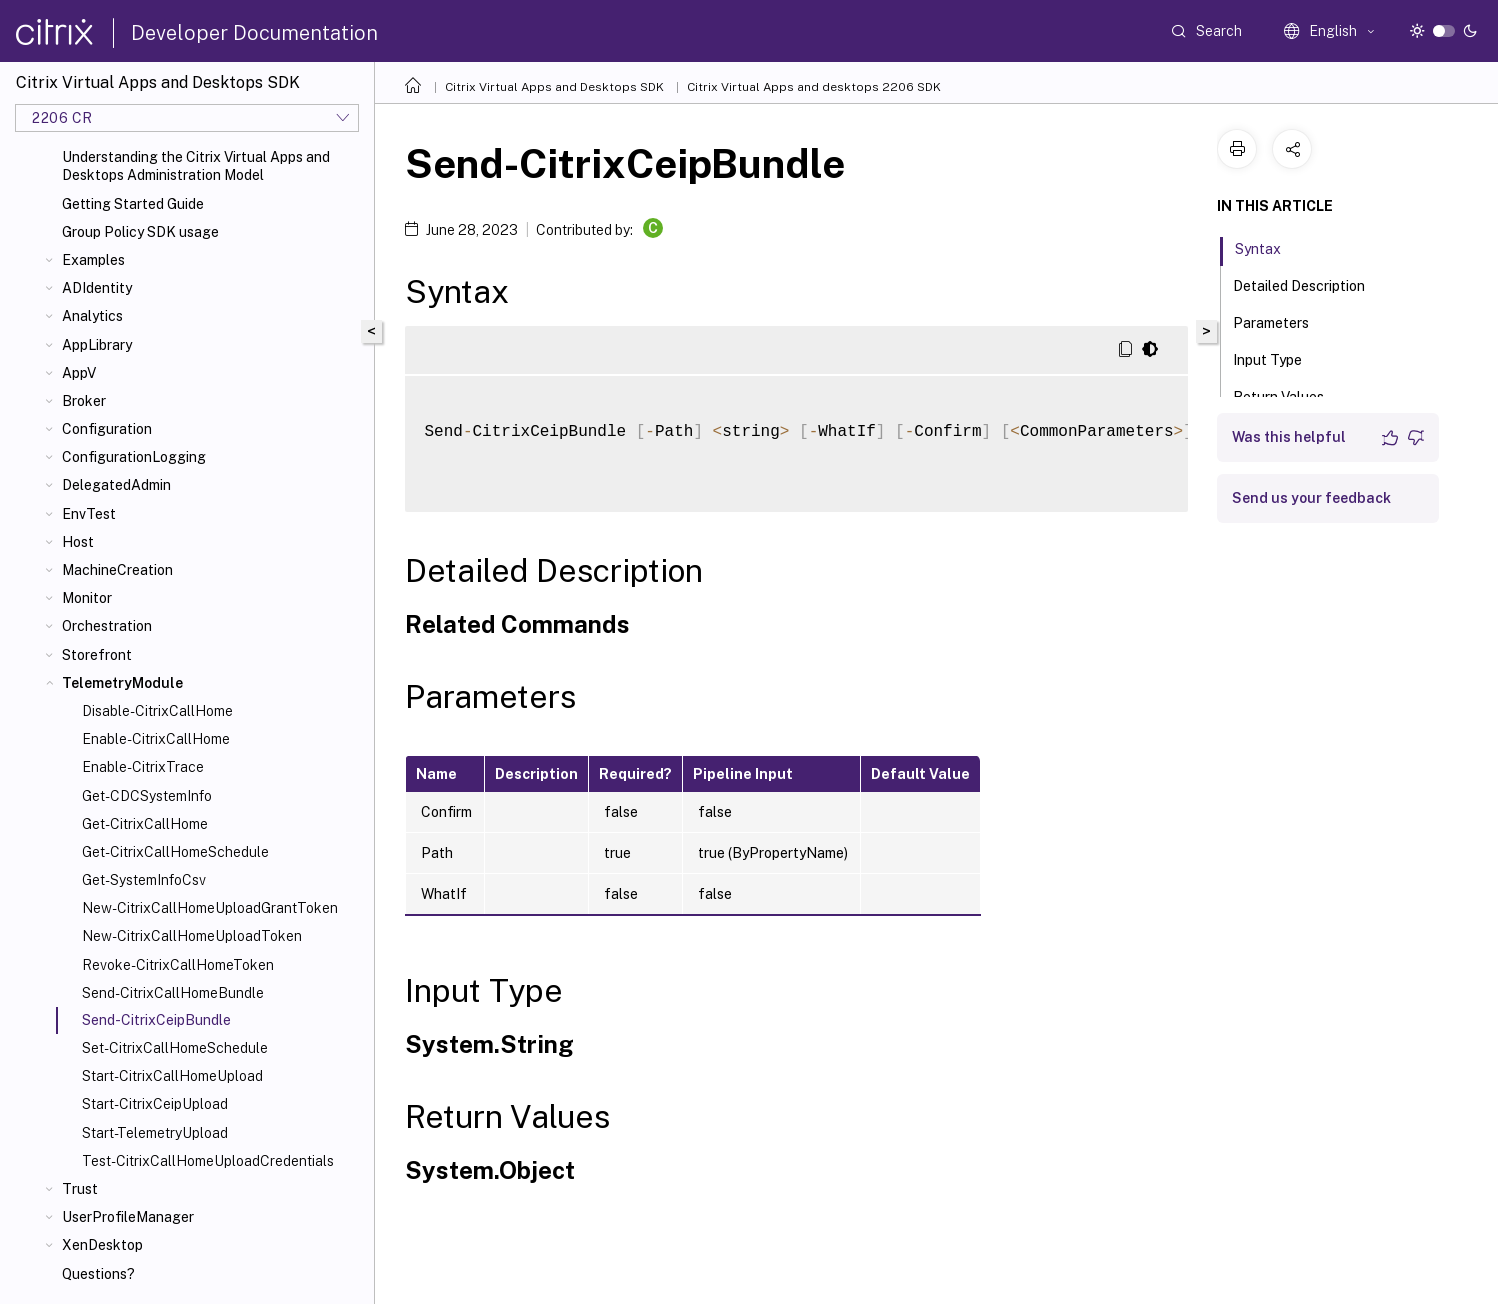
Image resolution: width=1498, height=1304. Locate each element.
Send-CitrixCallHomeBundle (173, 993)
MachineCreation (117, 570)
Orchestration (107, 626)
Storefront (97, 655)
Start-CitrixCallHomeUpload (172, 1076)
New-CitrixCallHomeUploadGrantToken (210, 908)
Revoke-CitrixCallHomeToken (178, 965)
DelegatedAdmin (116, 485)
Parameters (1282, 321)
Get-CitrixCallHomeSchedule (175, 852)
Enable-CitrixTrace (143, 767)
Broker (84, 401)
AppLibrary (97, 345)
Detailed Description (1310, 284)
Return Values (1289, 395)
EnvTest (89, 514)
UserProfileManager (128, 1217)
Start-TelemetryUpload (155, 1133)
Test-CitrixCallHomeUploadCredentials (208, 1161)
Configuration (107, 429)
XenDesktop (102, 1245)
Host (78, 542)
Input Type (1278, 358)
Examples (93, 260)
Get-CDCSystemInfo (147, 796)
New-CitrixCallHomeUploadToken (192, 936)
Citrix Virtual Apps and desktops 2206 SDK (814, 87)
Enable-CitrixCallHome (156, 739)
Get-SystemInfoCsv (144, 880)
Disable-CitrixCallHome (157, 711)
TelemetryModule (122, 683)
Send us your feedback (1311, 498)
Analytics (92, 316)
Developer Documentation (254, 33)
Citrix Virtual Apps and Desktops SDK (554, 87)
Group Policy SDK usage (140, 232)
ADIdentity (97, 288)
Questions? (98, 1274)
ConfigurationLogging (134, 457)
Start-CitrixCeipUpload (155, 1104)
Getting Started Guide (133, 204)
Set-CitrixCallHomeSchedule (175, 1048)
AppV (79, 373)
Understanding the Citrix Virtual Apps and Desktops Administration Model (196, 166)
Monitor (87, 598)
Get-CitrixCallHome (145, 824)
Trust (80, 1189)
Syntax (1269, 247)
